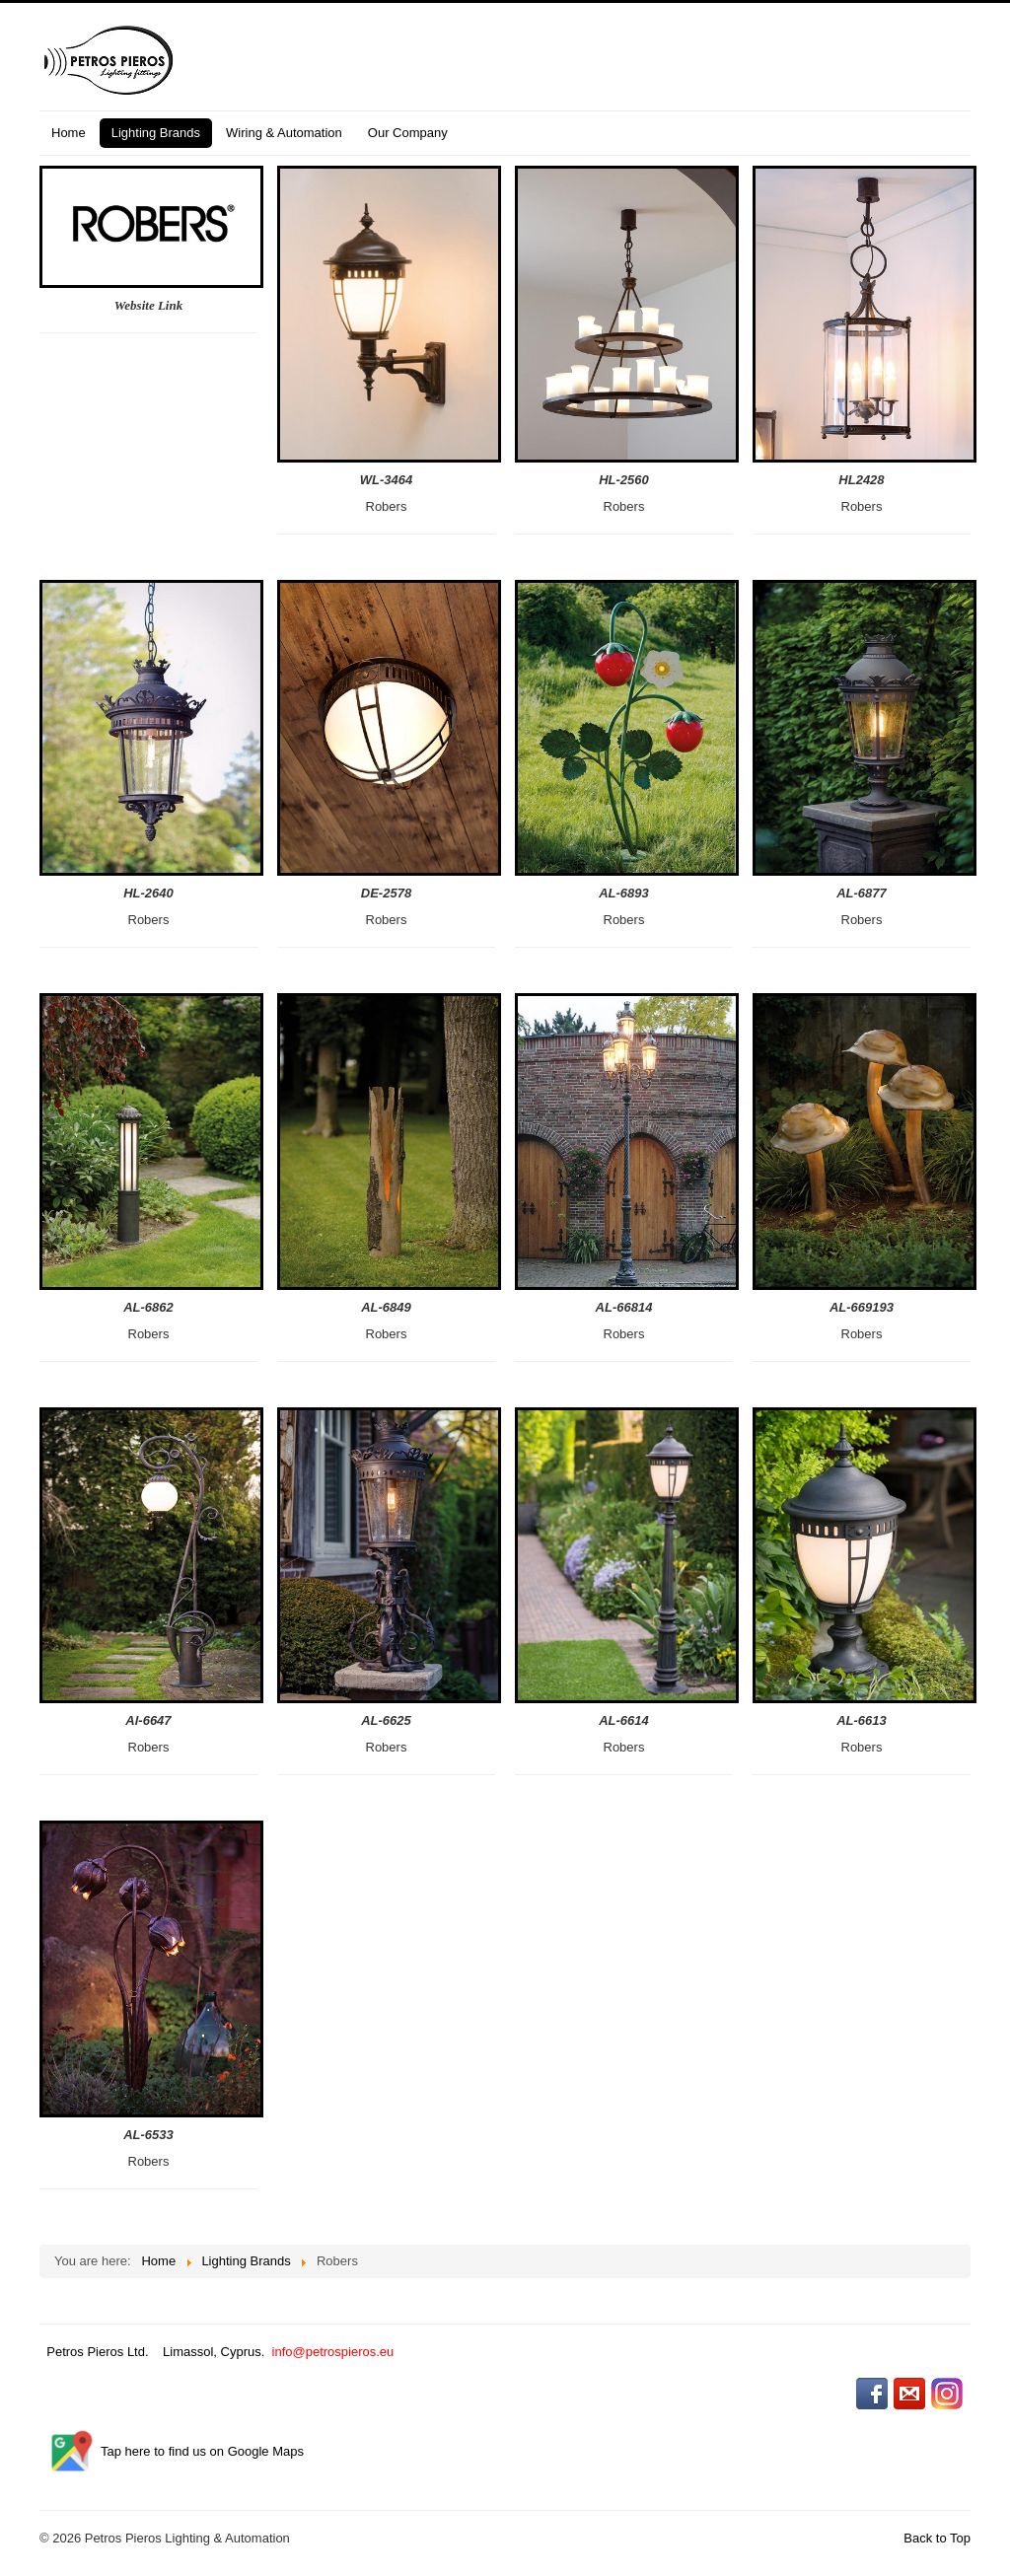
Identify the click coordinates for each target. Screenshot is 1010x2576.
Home (68, 132)
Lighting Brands (155, 132)
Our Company (408, 132)
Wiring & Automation (284, 132)
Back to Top (937, 2538)
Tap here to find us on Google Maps (202, 2451)
